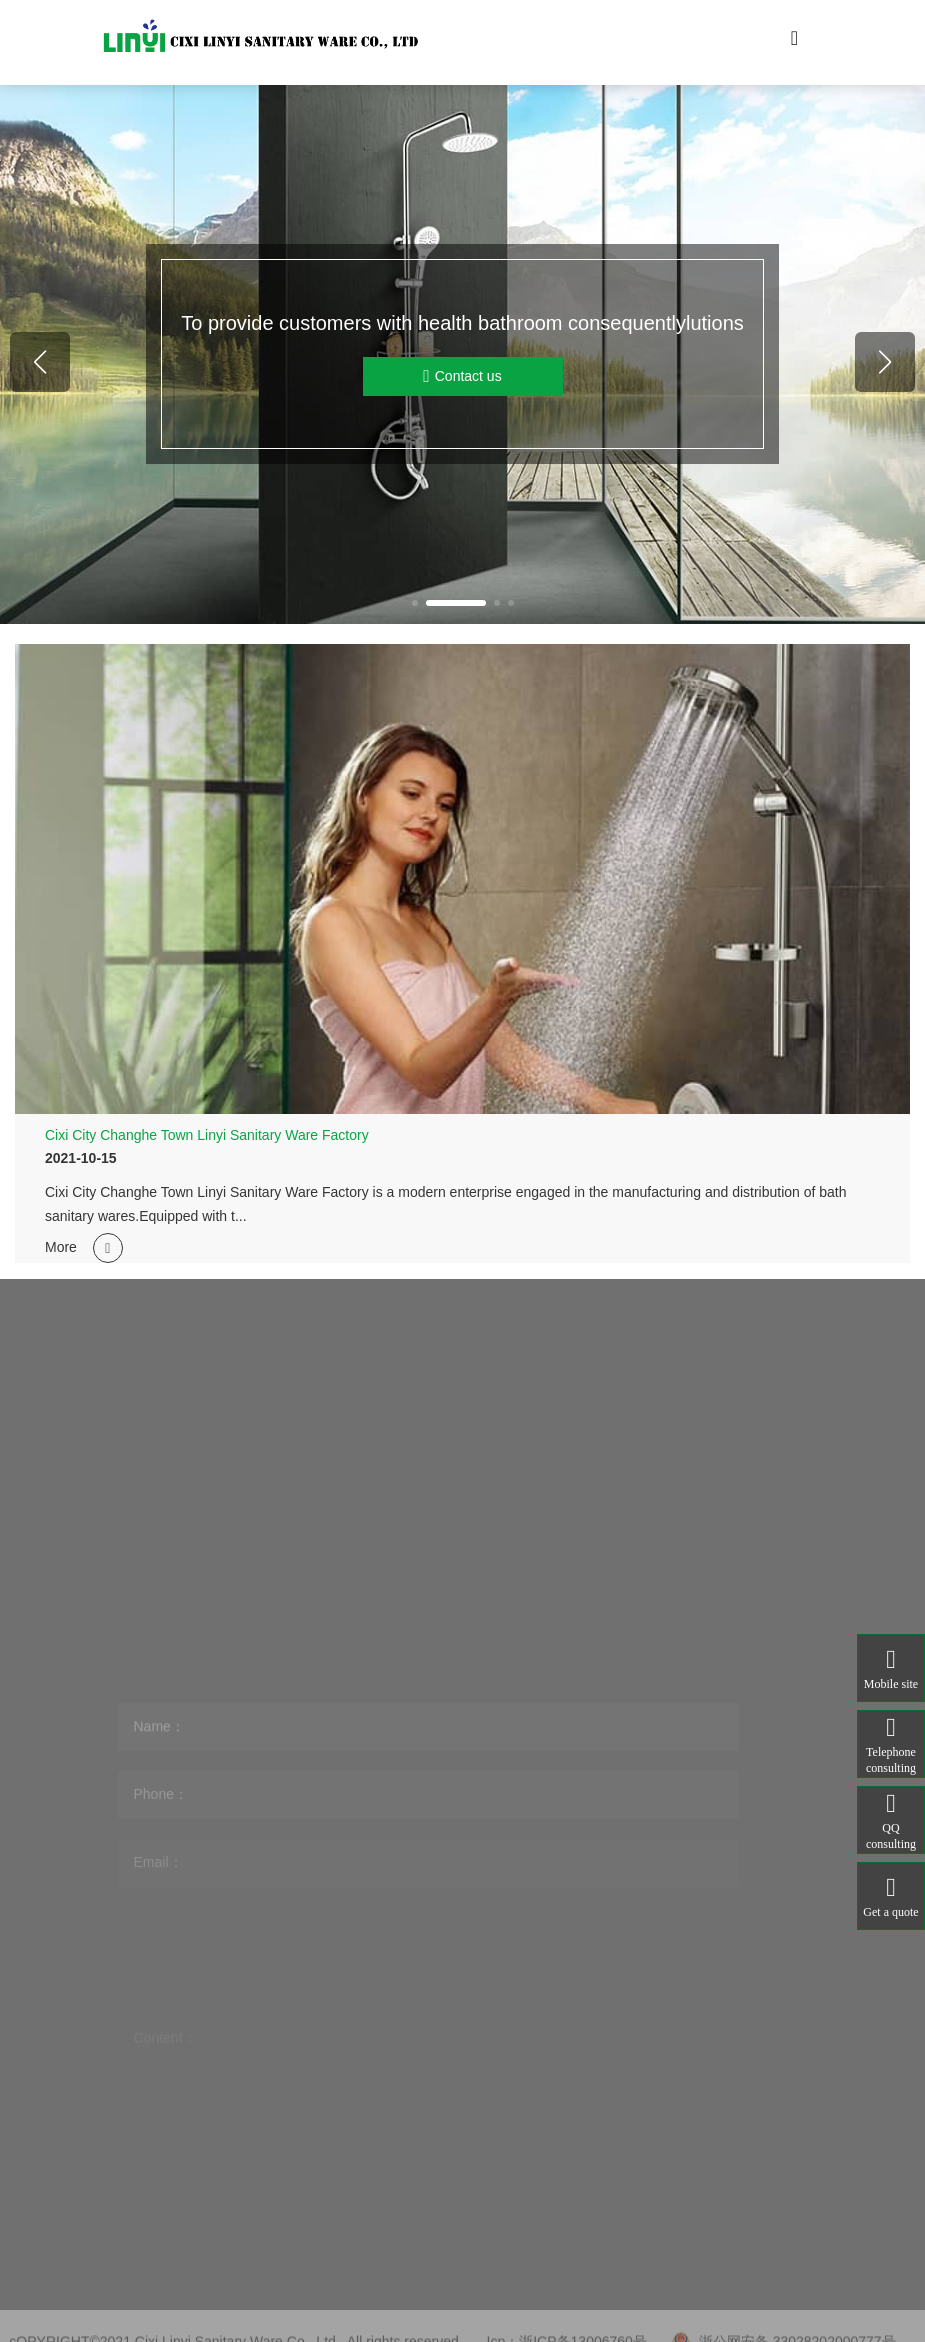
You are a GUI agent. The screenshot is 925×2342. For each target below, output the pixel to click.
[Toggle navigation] (795, 43)
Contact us (462, 376)
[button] (415, 603)
